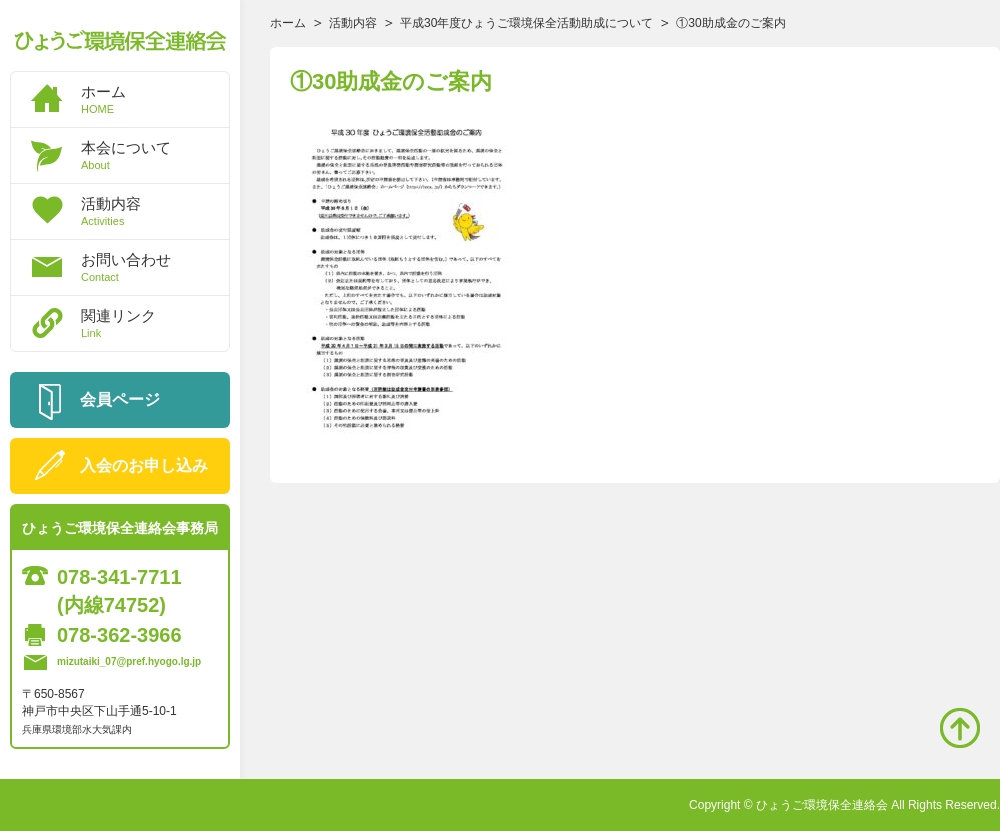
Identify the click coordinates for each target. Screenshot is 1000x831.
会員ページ (120, 399)
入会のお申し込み (144, 465)
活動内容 (155, 211)
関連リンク (155, 323)
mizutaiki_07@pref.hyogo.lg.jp (129, 661)
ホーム (155, 99)
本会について (155, 155)
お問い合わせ (155, 267)
